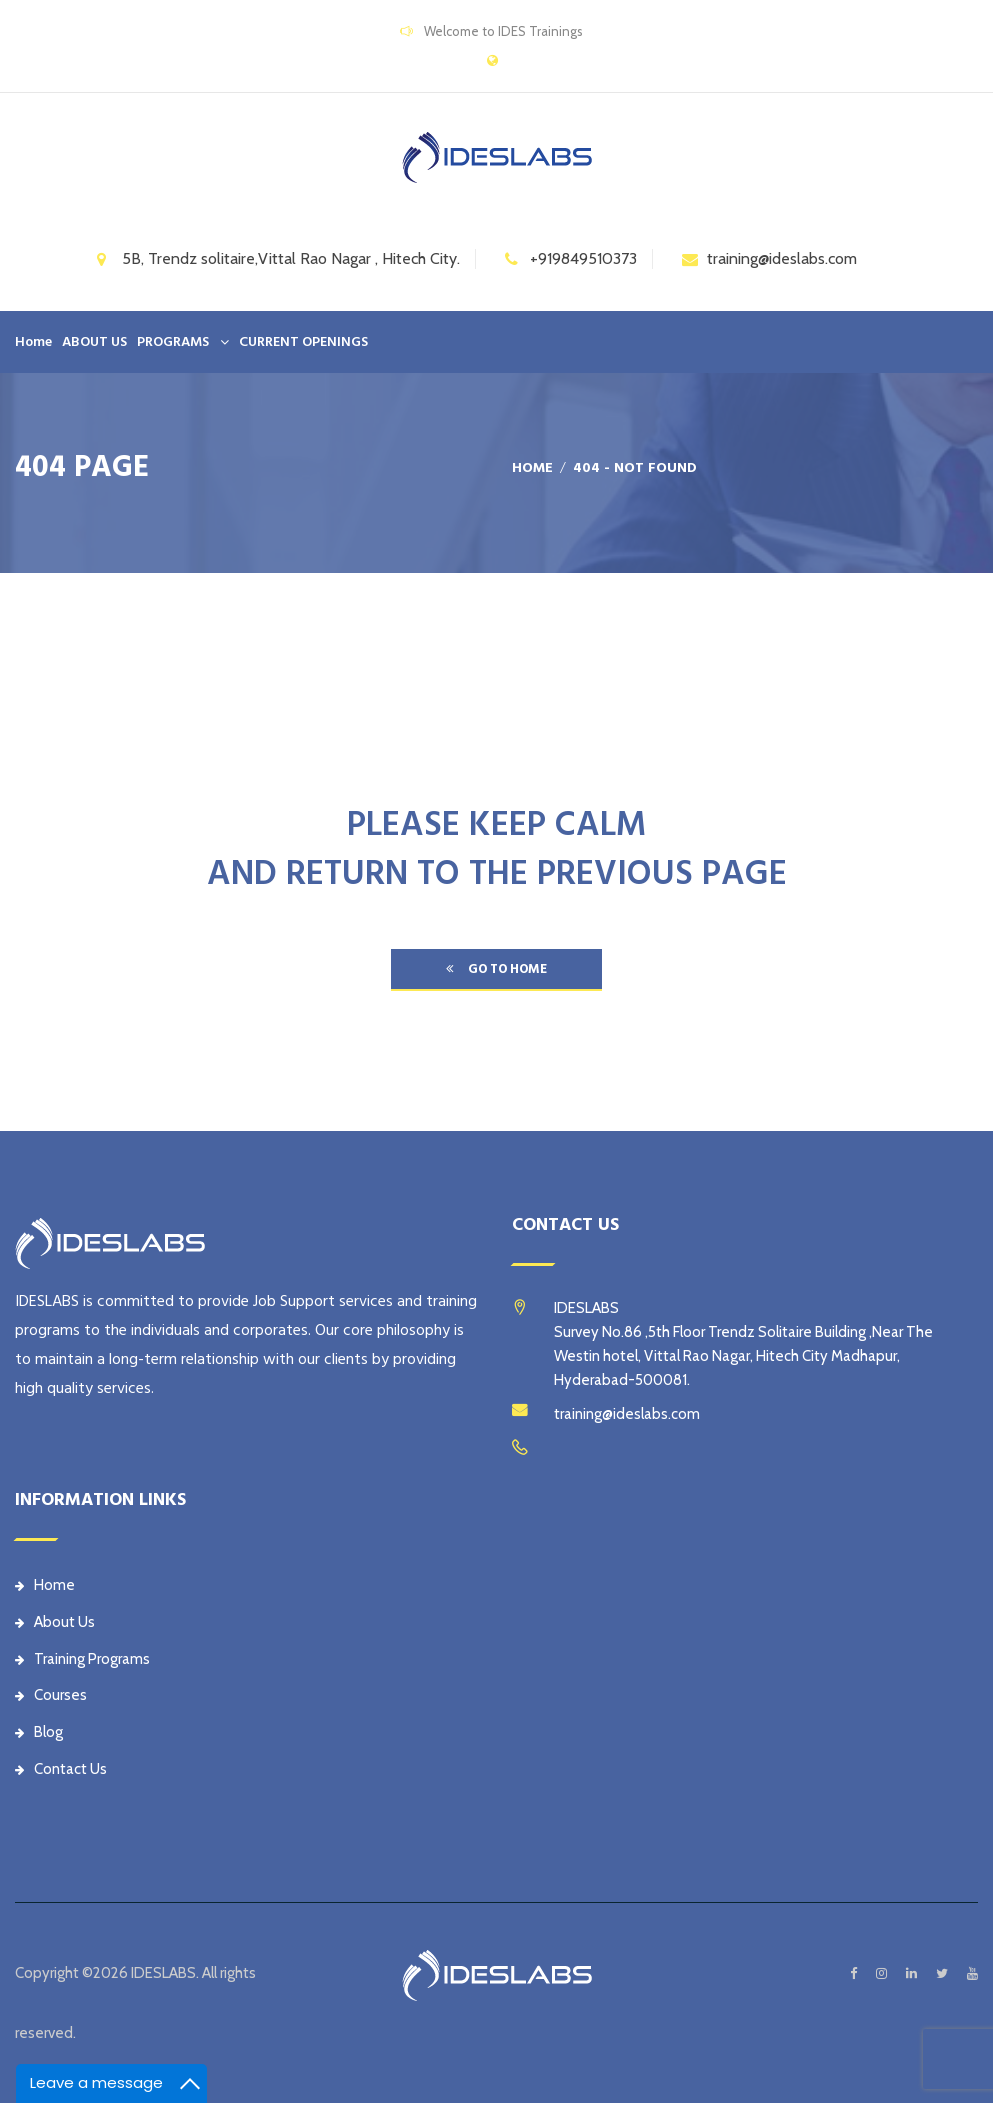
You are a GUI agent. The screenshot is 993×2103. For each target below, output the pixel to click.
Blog (39, 1732)
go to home (496, 969)
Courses (51, 1695)
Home (33, 342)
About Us (55, 1622)
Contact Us (61, 1769)
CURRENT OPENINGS (303, 342)
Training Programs (82, 1659)
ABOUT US (94, 342)
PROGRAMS (173, 342)
